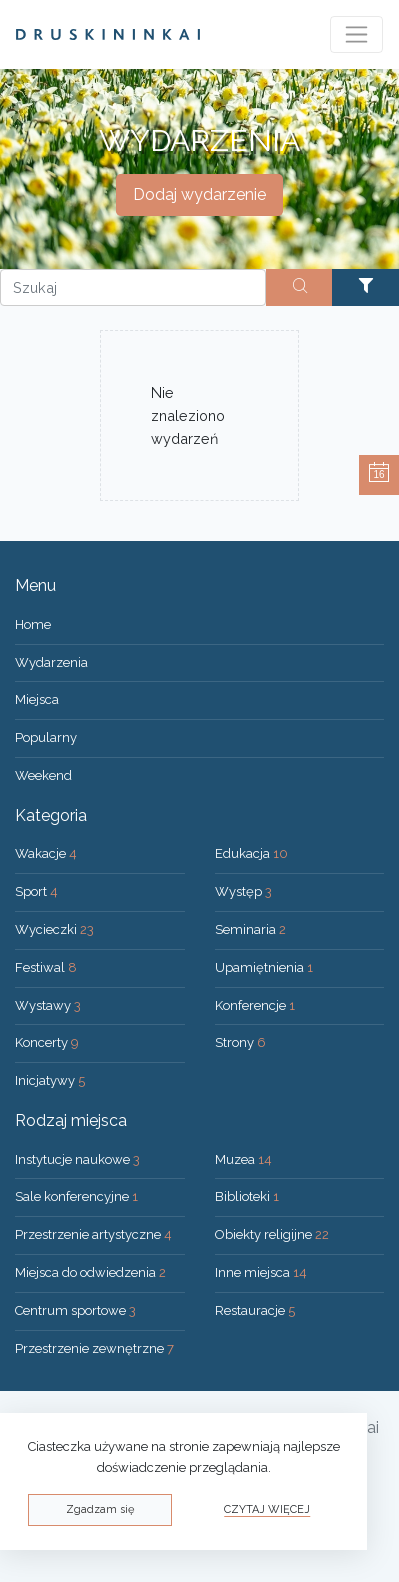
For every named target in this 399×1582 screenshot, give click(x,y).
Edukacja (251, 853)
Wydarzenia (51, 662)
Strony (240, 1042)
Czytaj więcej (267, 1509)
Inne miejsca (261, 1272)
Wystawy (48, 1005)
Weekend (43, 775)
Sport (36, 891)
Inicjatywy (50, 1080)
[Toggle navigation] (356, 34)
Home (33, 624)
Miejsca (37, 699)
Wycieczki (54, 929)
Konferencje (255, 1005)
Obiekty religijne (272, 1234)
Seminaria (250, 929)
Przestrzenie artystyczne (93, 1234)
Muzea (243, 1159)
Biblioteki (247, 1196)
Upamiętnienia (264, 967)
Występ (243, 891)
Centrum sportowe (75, 1310)
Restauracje (255, 1310)
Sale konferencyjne (76, 1196)
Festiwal (46, 967)
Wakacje (46, 853)
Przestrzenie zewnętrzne (94, 1348)
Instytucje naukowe (77, 1159)
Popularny (46, 737)
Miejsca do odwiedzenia (90, 1272)
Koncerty (47, 1042)
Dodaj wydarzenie (199, 194)
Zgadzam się (100, 1509)
